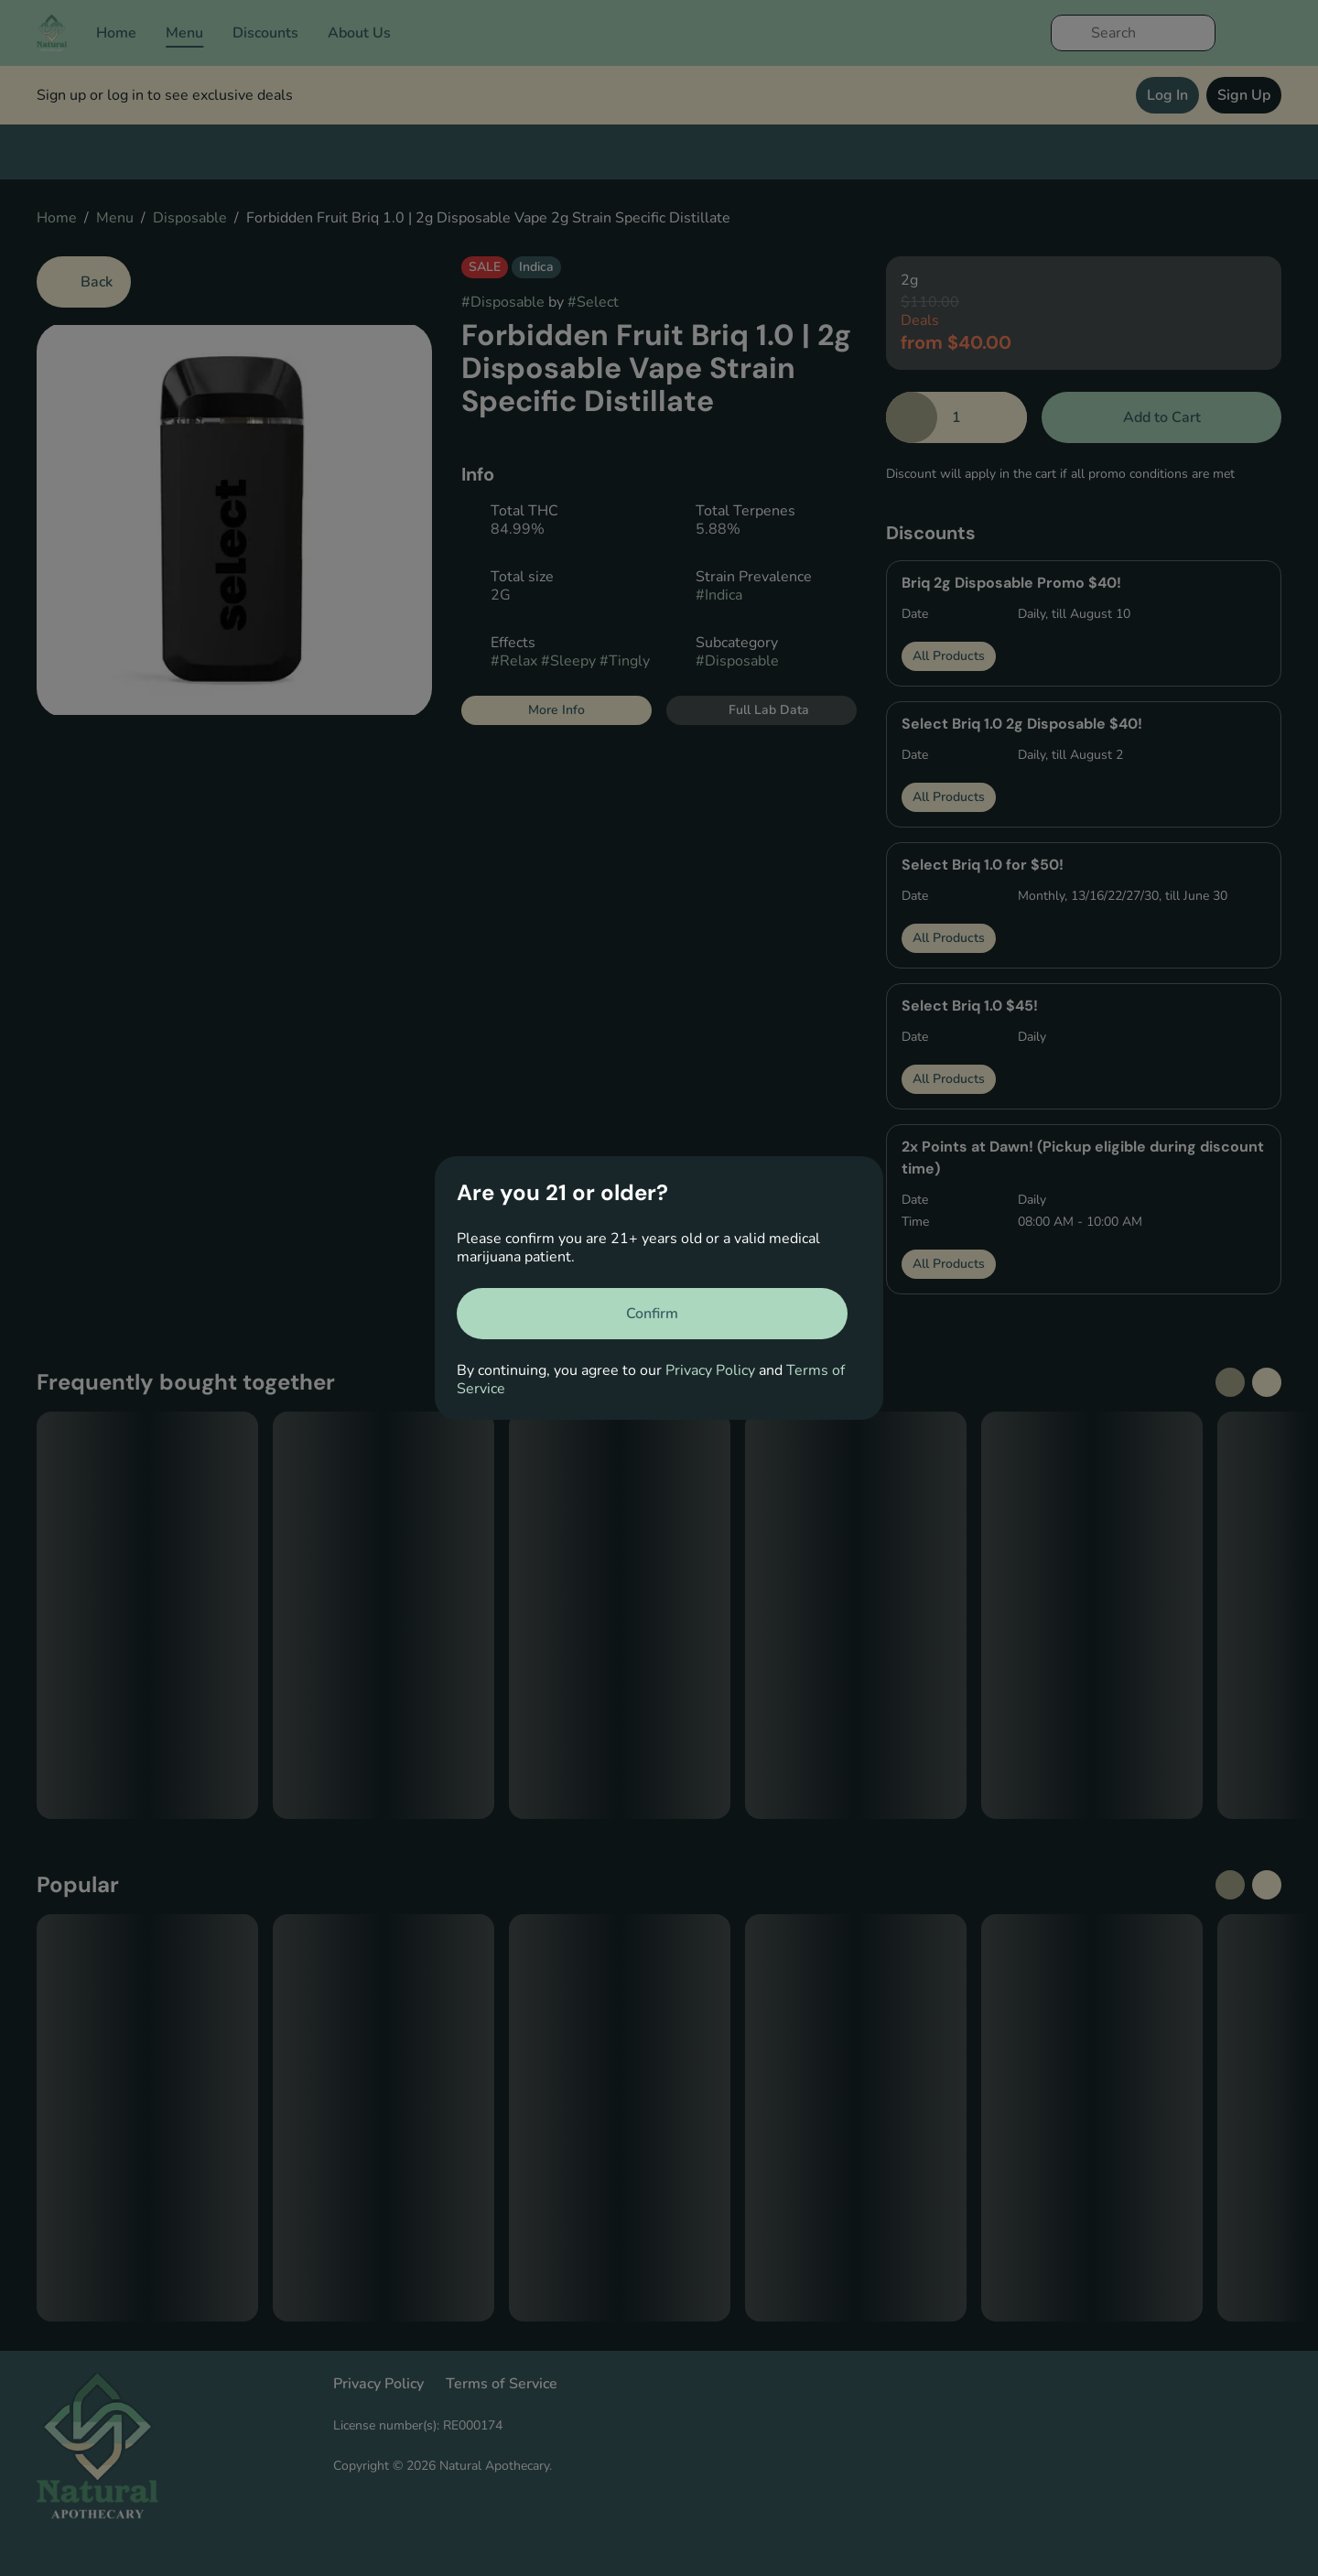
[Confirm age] (652, 1313)
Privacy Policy (710, 1370)
